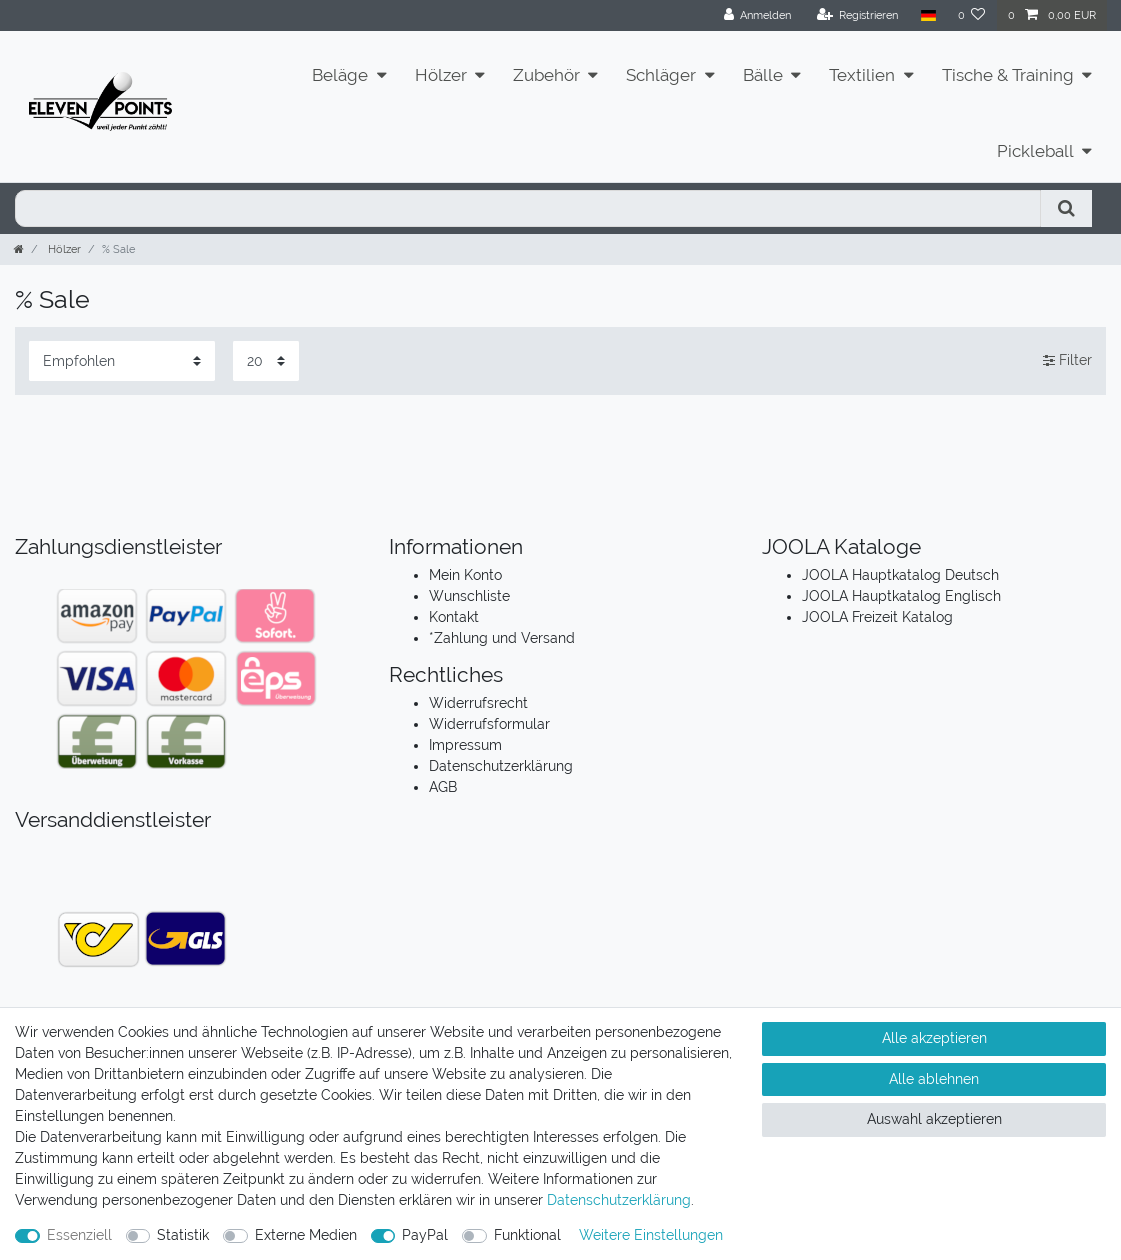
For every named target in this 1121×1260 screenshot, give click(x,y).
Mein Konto (465, 575)
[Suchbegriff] (528, 208)
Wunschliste (469, 596)
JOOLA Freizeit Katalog (877, 617)
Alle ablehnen (934, 1079)
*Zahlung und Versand (502, 638)
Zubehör (546, 75)
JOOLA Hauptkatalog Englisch (901, 596)
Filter (1067, 360)
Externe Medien (306, 1235)
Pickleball (1035, 151)
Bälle (763, 75)
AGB (443, 787)
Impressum (465, 745)
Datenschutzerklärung (501, 766)
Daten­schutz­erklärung (619, 1200)
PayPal (425, 1235)
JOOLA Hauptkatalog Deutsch (900, 575)
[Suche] (1066, 208)
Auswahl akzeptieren (934, 1119)
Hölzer (441, 75)
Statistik (183, 1235)
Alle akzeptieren (934, 1038)
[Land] (927, 15)
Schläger (661, 75)
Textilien (862, 75)
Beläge (340, 75)
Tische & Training (1008, 75)
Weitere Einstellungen (651, 1235)
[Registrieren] (858, 15)
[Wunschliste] (972, 15)
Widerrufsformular (489, 724)
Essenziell (79, 1235)
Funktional (527, 1235)
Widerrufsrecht (478, 703)
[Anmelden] (758, 15)
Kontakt (454, 617)
